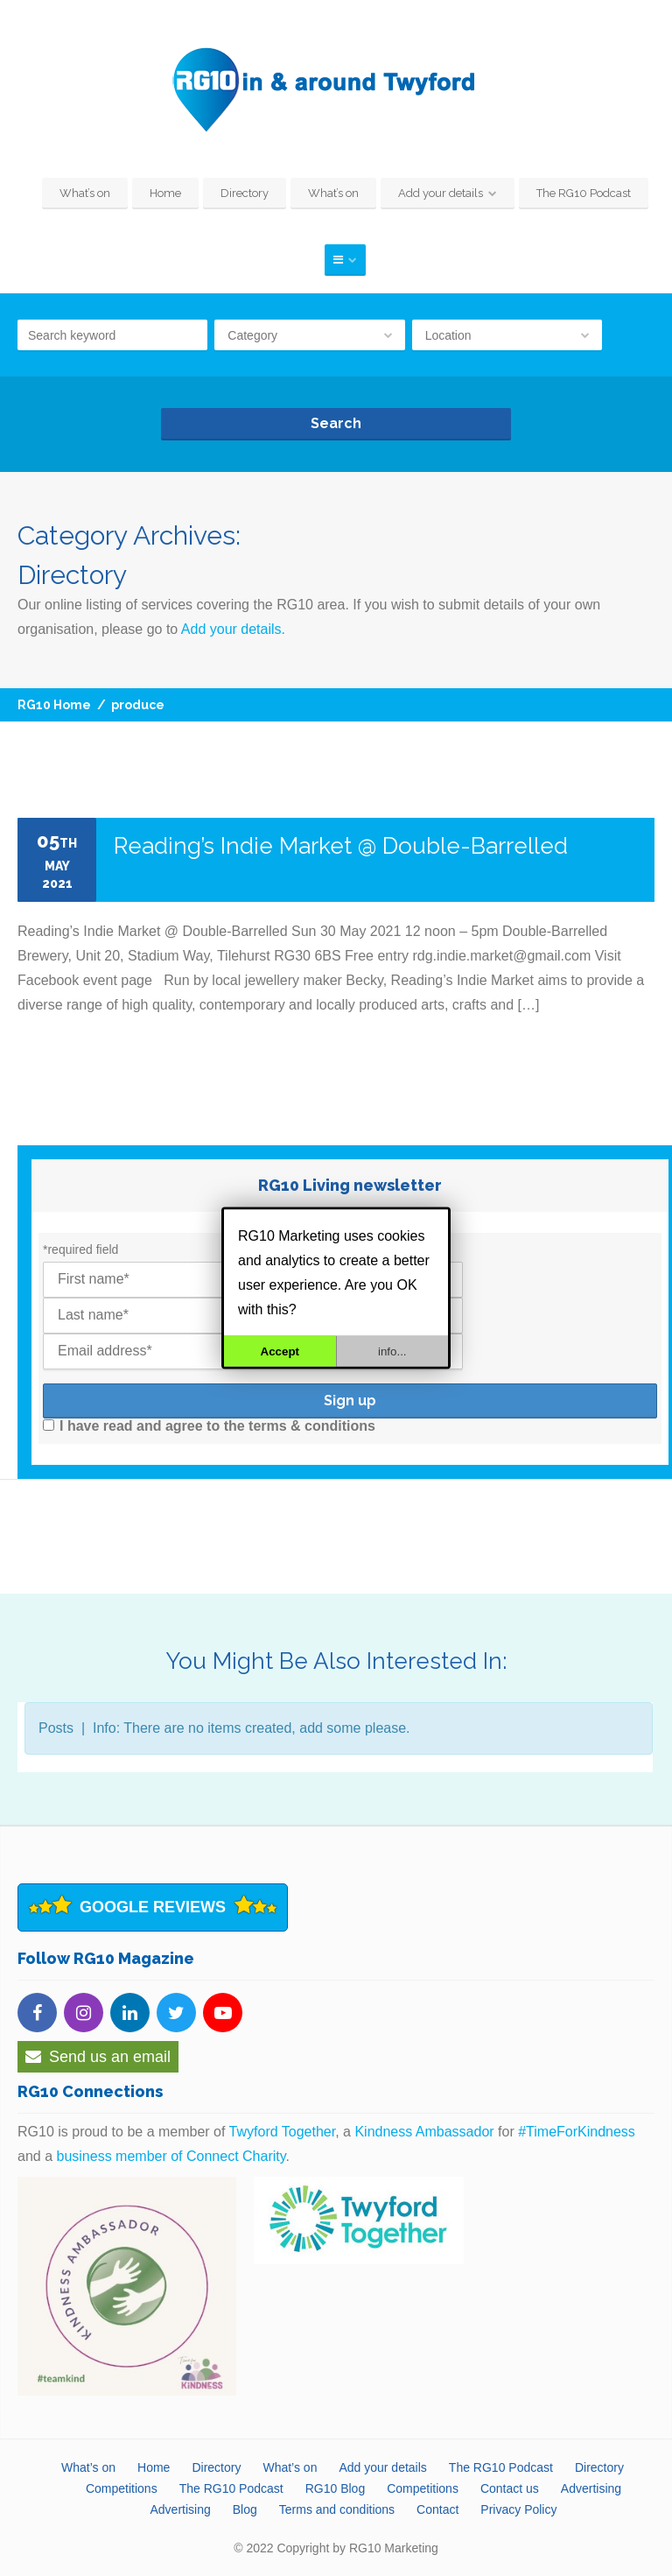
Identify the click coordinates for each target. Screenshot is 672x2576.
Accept (280, 1351)
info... (392, 1351)
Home (165, 193)
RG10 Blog (335, 2488)
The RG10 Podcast (583, 193)
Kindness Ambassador (424, 2131)
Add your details (440, 193)
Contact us (509, 2488)
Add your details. (233, 629)
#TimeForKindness (576, 2131)
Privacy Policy (518, 2509)
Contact (437, 2509)
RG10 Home (54, 705)
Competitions (122, 2488)
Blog (245, 2509)
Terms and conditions (337, 2509)
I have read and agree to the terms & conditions (209, 1425)
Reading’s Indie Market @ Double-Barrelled (341, 846)
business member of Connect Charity (170, 2156)
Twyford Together (282, 2131)
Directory (244, 193)
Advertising (591, 2488)
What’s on (85, 193)
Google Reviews (153, 1907)
